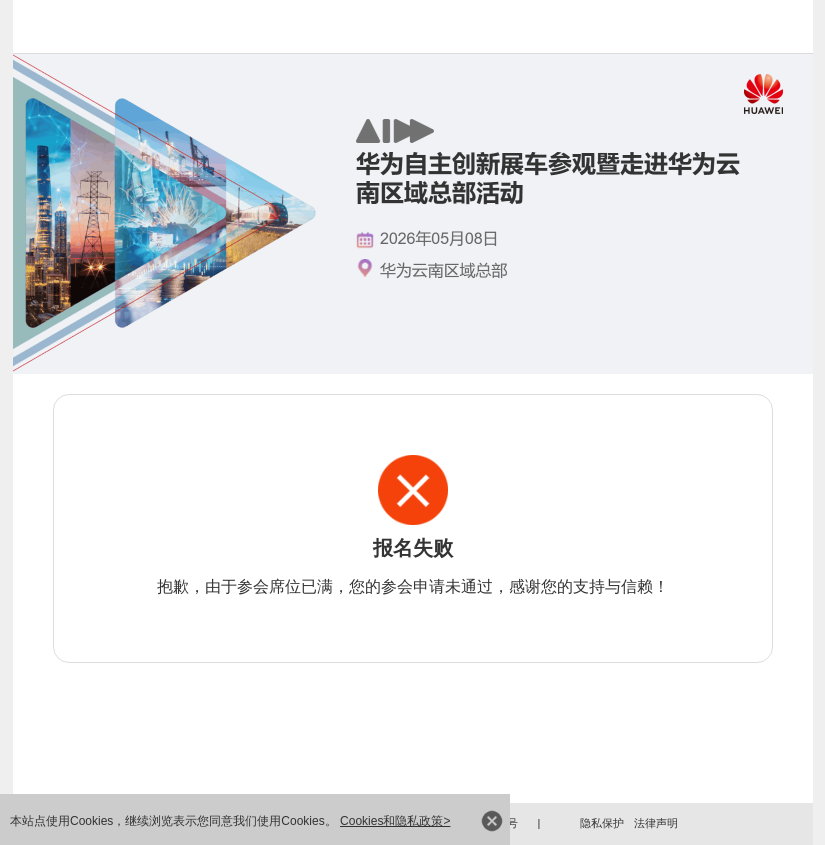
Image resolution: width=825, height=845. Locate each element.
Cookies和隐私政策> (395, 821)
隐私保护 (602, 823)
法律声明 (656, 823)
